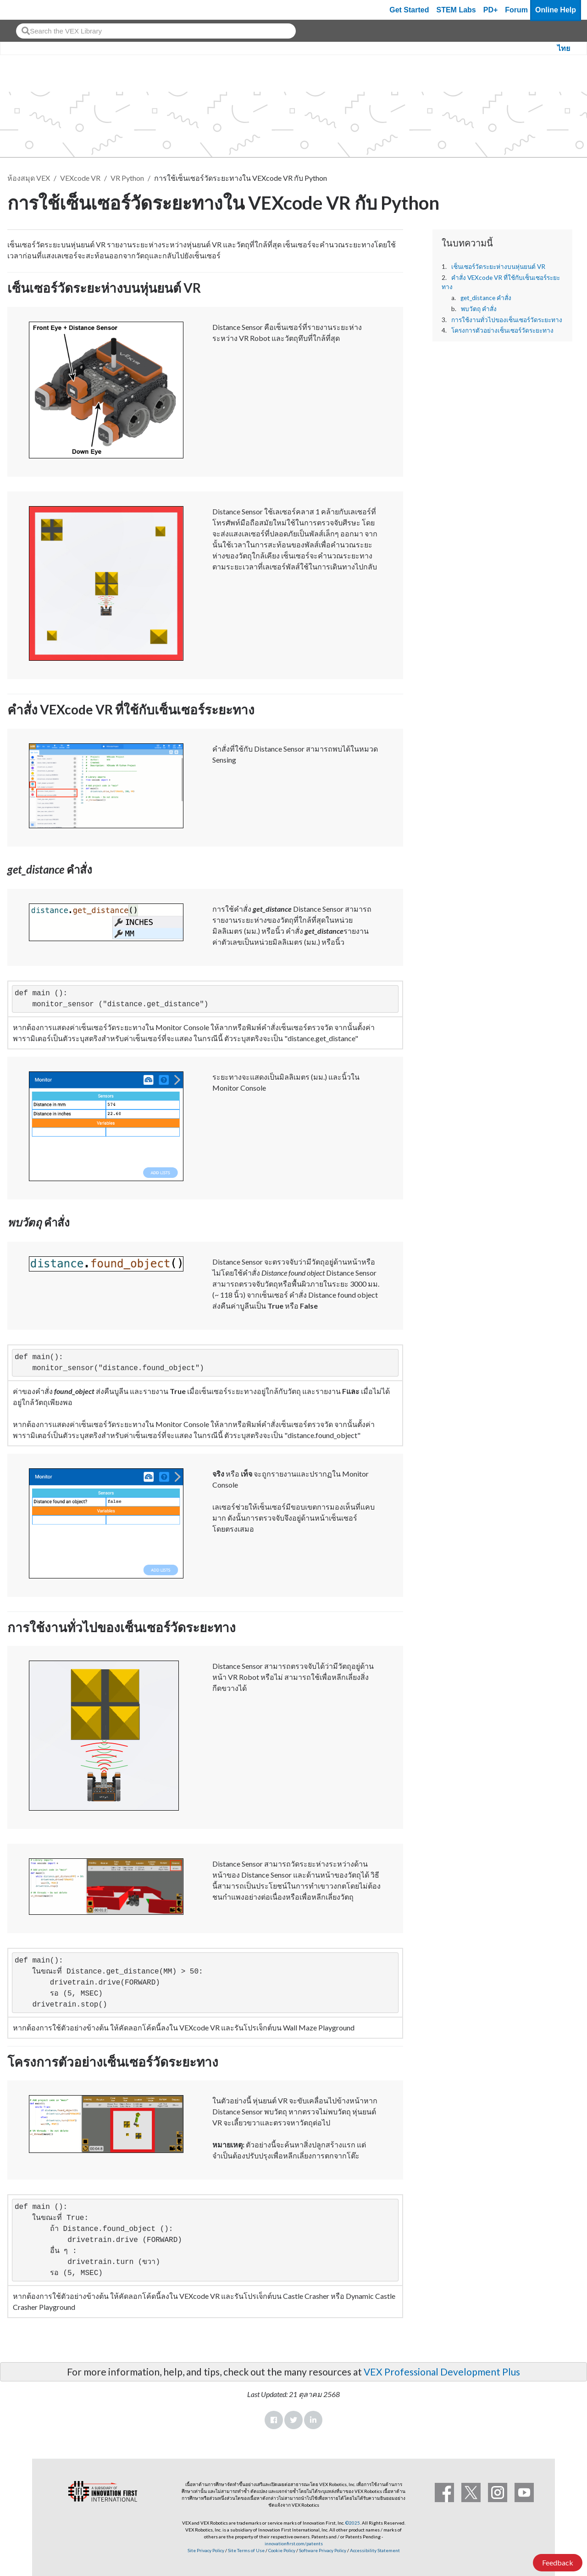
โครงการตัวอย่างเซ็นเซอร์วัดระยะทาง (502, 330)
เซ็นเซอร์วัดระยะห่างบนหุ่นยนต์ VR (498, 266)
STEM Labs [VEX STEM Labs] (456, 10)
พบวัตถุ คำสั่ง (479, 308)
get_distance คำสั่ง (485, 297)
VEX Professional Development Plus (442, 2371)
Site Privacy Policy (206, 2550)
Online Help (555, 10)
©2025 (352, 2523)
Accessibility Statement (375, 2550)
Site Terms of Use (246, 2550)
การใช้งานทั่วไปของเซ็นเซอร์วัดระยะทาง (506, 319)
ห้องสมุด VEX (28, 177)
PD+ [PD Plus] (490, 10)
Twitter (293, 2420)
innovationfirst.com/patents (294, 2543)
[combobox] (156, 31)
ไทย (563, 48)
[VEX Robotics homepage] (24, 10)
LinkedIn (313, 2420)
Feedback (557, 2562)
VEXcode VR (80, 177)
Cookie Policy (281, 2550)
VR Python (127, 177)
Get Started (409, 10)
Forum (516, 10)
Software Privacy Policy (322, 2550)
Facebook (274, 2420)
